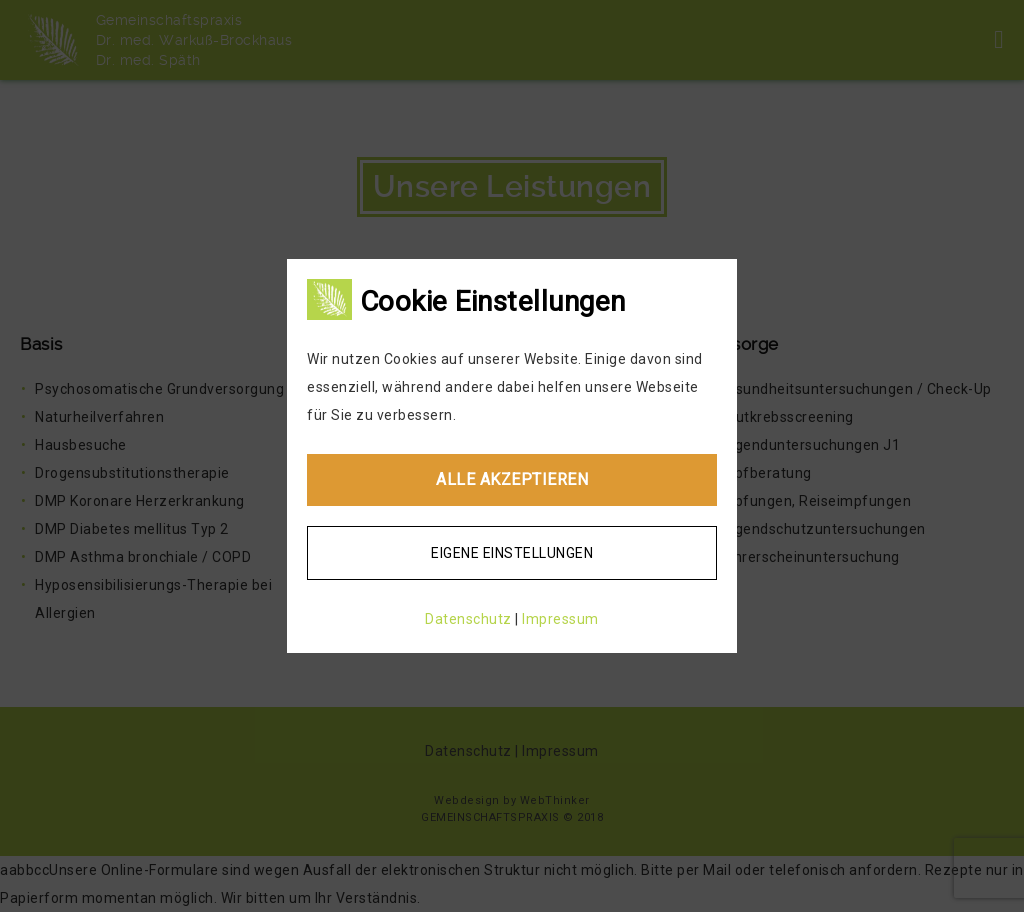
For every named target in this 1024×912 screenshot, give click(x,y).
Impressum (560, 619)
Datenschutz (468, 619)
